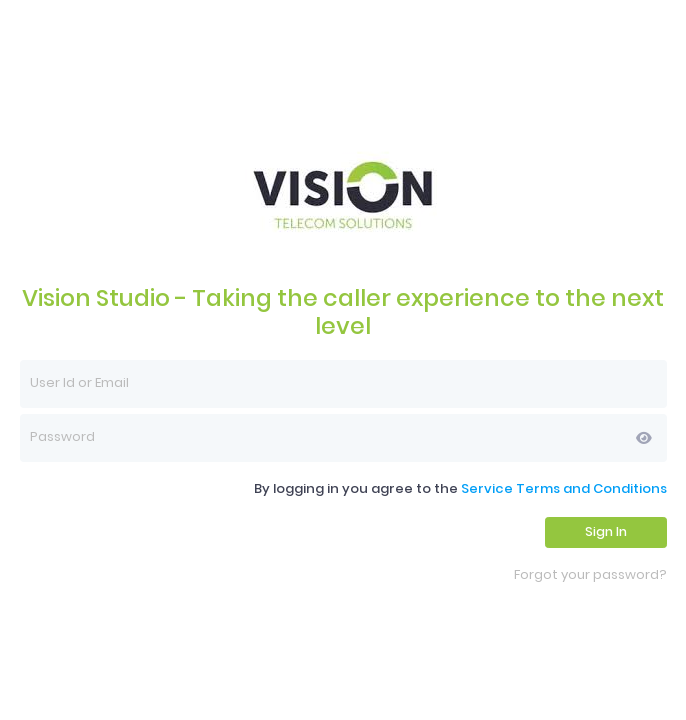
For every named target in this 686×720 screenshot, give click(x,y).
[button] (644, 438)
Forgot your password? (590, 575)
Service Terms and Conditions (564, 488)
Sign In (606, 531)
